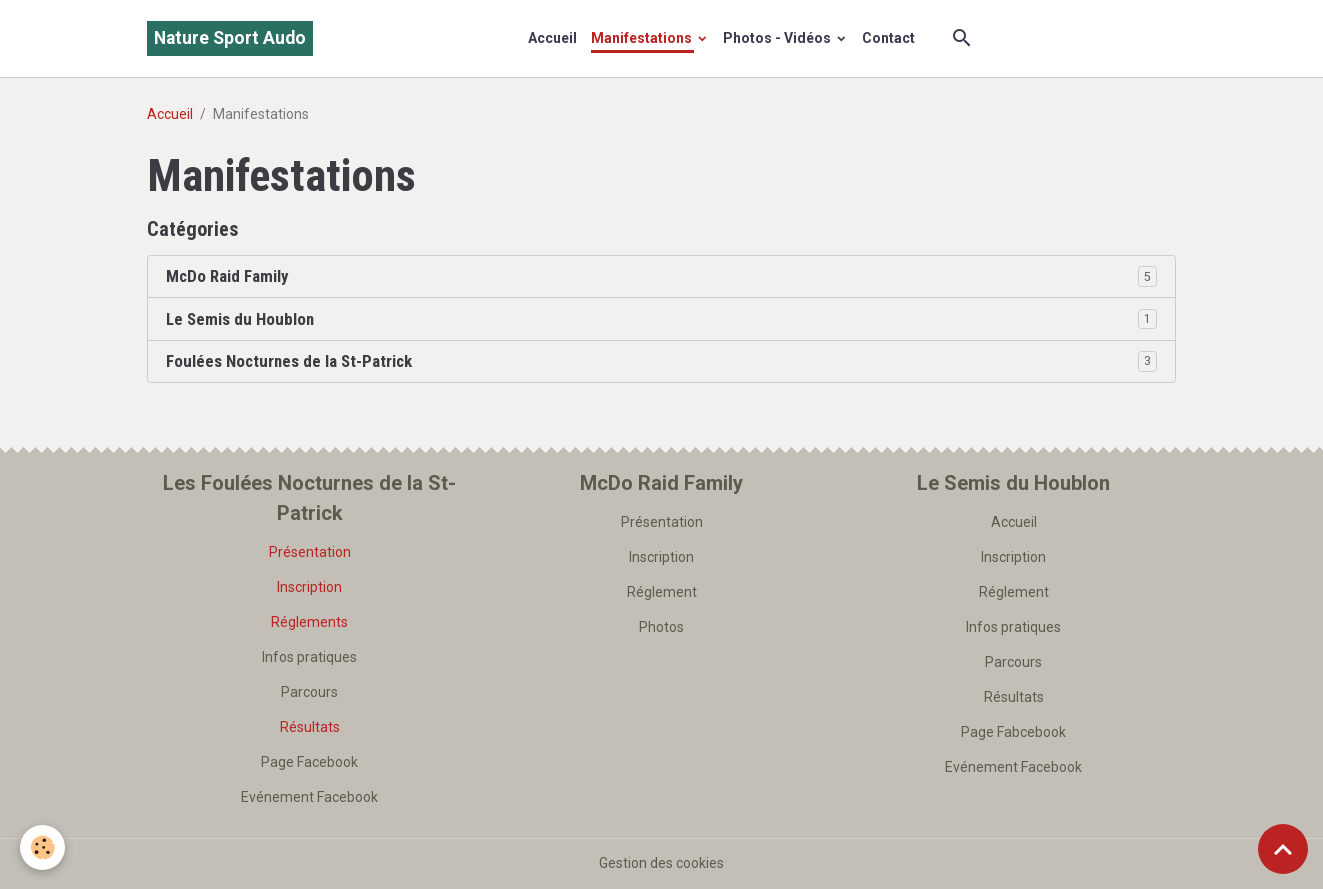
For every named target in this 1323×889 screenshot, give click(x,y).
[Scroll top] (1283, 849)
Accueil (552, 38)
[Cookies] (42, 847)
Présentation (310, 552)
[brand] (230, 38)
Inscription (309, 587)
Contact (888, 38)
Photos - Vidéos (778, 38)
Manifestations (643, 38)
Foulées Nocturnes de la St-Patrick (289, 361)
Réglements (309, 622)
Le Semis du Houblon (240, 319)
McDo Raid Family (227, 276)
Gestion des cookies (661, 863)
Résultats (310, 727)
